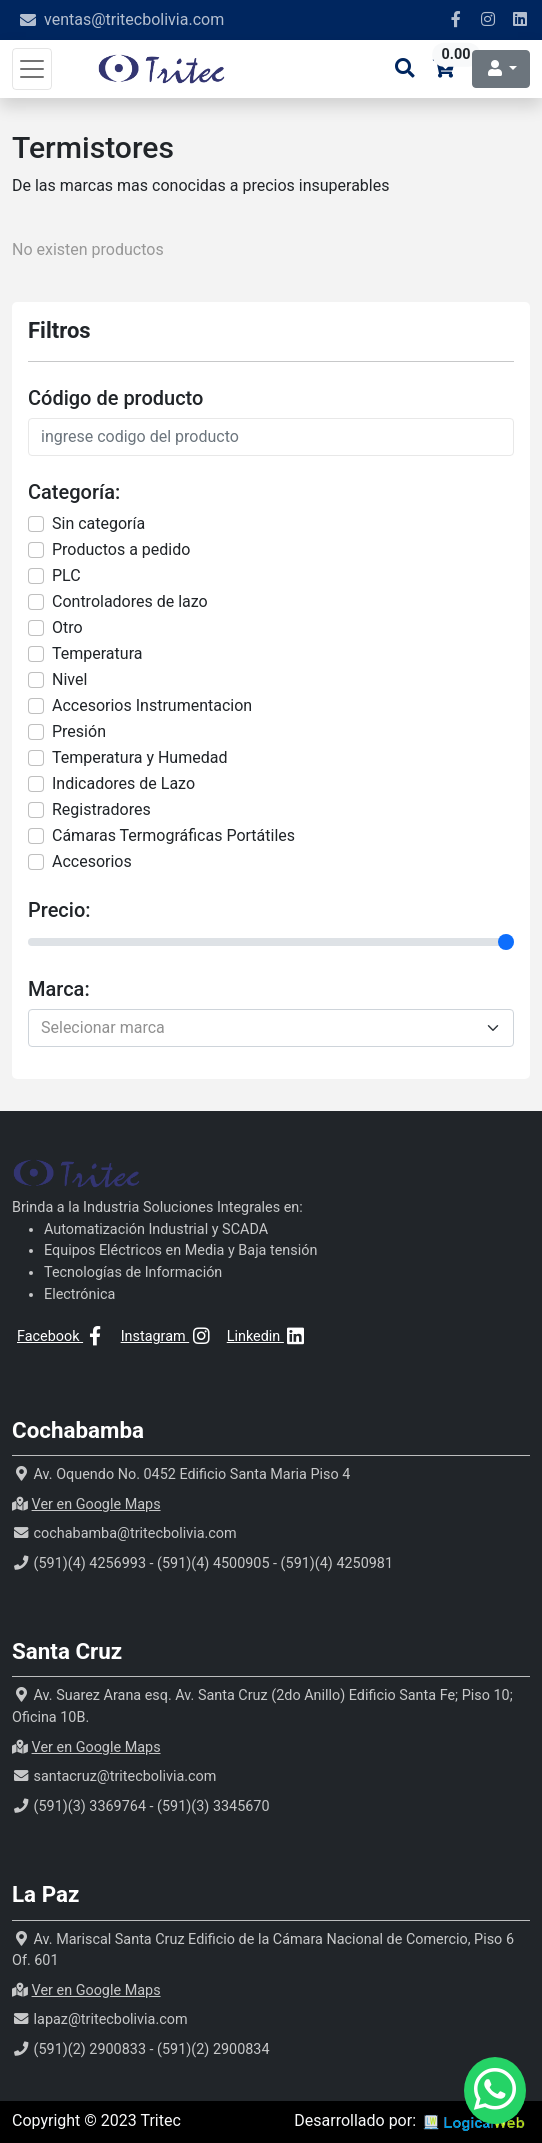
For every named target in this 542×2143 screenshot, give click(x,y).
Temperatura (97, 653)
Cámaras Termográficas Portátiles (173, 835)
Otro (67, 627)
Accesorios (92, 861)
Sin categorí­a (98, 523)
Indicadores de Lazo (123, 783)
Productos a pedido (121, 549)
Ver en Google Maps (96, 1504)
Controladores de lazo (130, 601)
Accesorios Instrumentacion (152, 705)
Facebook (62, 1336)
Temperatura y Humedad (139, 757)
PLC (66, 575)
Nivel (69, 679)
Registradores (101, 809)
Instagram (167, 1336)
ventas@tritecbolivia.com (134, 19)
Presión (79, 731)
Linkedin (267, 1336)
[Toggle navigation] (32, 69)
